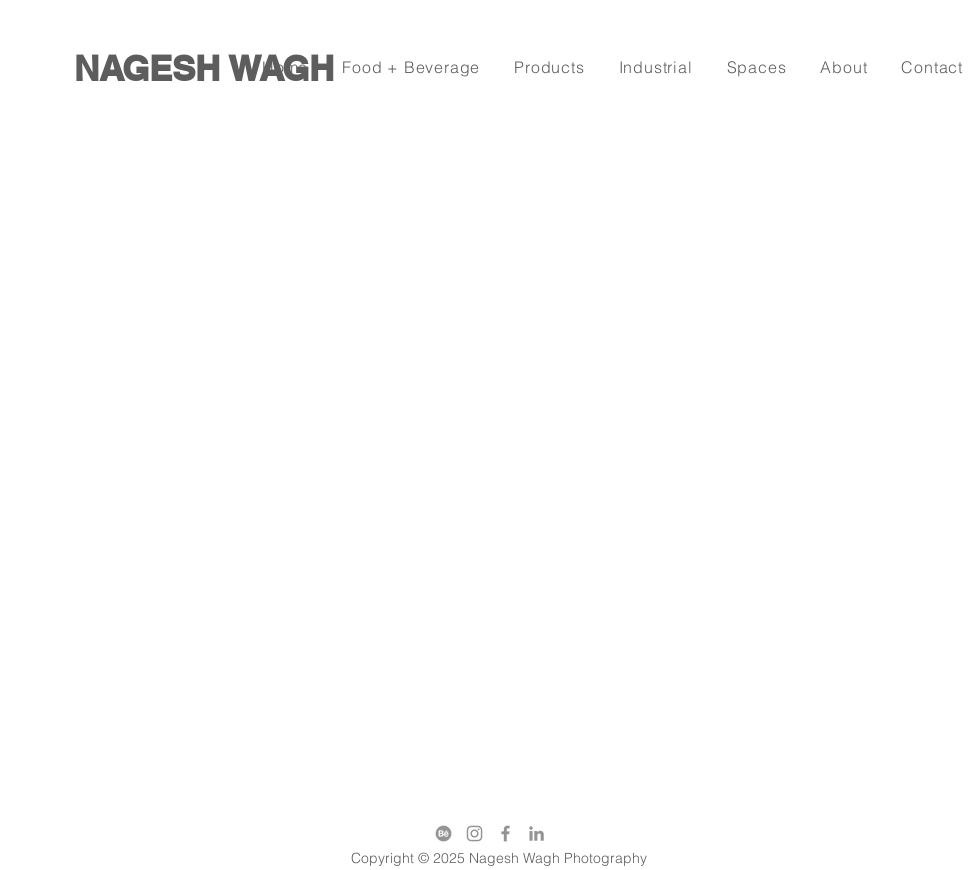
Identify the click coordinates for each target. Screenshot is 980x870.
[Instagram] (474, 833)
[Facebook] (505, 833)
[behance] (443, 833)
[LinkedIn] (536, 833)
